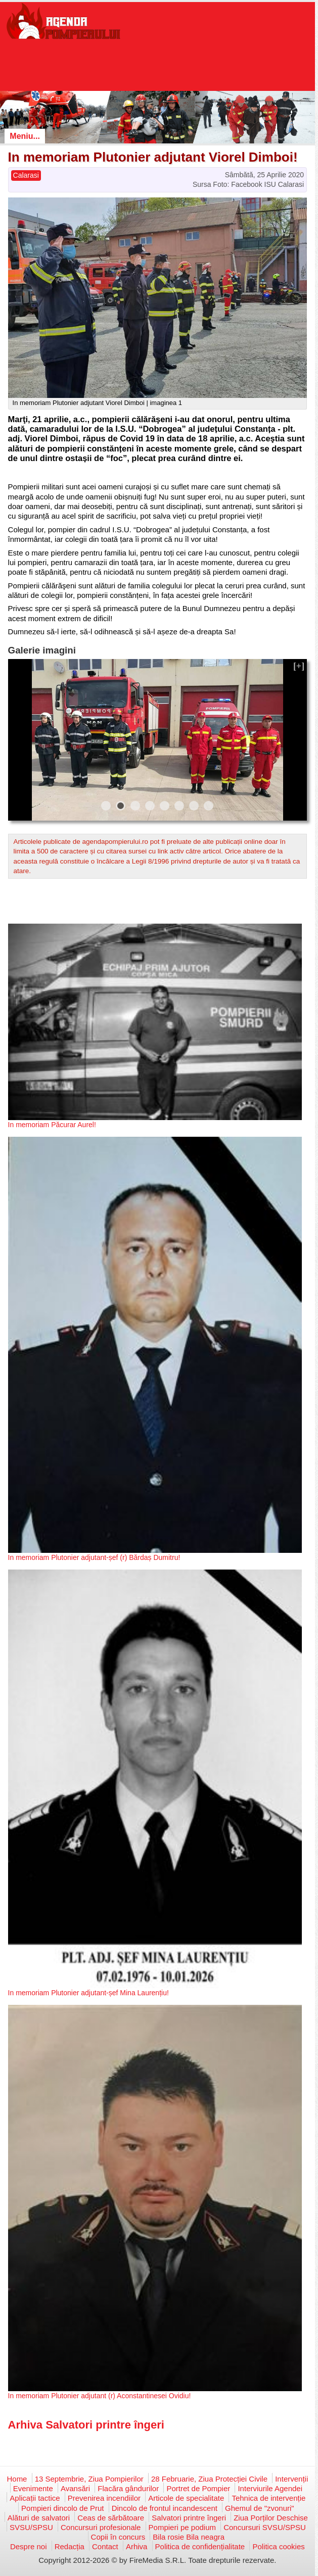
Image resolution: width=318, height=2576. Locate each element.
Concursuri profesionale (101, 2527)
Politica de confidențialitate (200, 2546)
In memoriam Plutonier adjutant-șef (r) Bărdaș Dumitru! (94, 1557)
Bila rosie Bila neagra (188, 2537)
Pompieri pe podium (182, 2527)
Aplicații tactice (35, 2498)
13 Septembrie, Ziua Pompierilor (89, 2478)
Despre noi (28, 2546)
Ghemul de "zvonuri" (259, 2508)
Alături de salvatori (39, 2517)
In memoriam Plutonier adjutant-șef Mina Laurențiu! (88, 1993)
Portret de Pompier (198, 2488)
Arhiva (137, 2546)
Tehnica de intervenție (268, 2498)
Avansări (75, 2488)
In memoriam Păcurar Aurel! (52, 1125)
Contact (105, 2546)
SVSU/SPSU (31, 2527)
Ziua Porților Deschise (271, 2517)
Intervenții (291, 2478)
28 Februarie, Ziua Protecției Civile (209, 2478)
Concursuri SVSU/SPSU (264, 2527)
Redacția (69, 2546)
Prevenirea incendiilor (104, 2498)
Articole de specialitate (186, 2498)
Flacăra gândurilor (128, 2488)
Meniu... (25, 136)
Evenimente (33, 2488)
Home (17, 2478)
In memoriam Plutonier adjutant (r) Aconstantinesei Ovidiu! (99, 2396)
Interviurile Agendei (270, 2488)
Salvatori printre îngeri (189, 2517)
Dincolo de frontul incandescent (164, 2508)
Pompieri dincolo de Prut (62, 2508)
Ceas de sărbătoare (110, 2517)
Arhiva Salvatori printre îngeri (86, 2424)
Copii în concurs (118, 2537)
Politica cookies (278, 2546)
